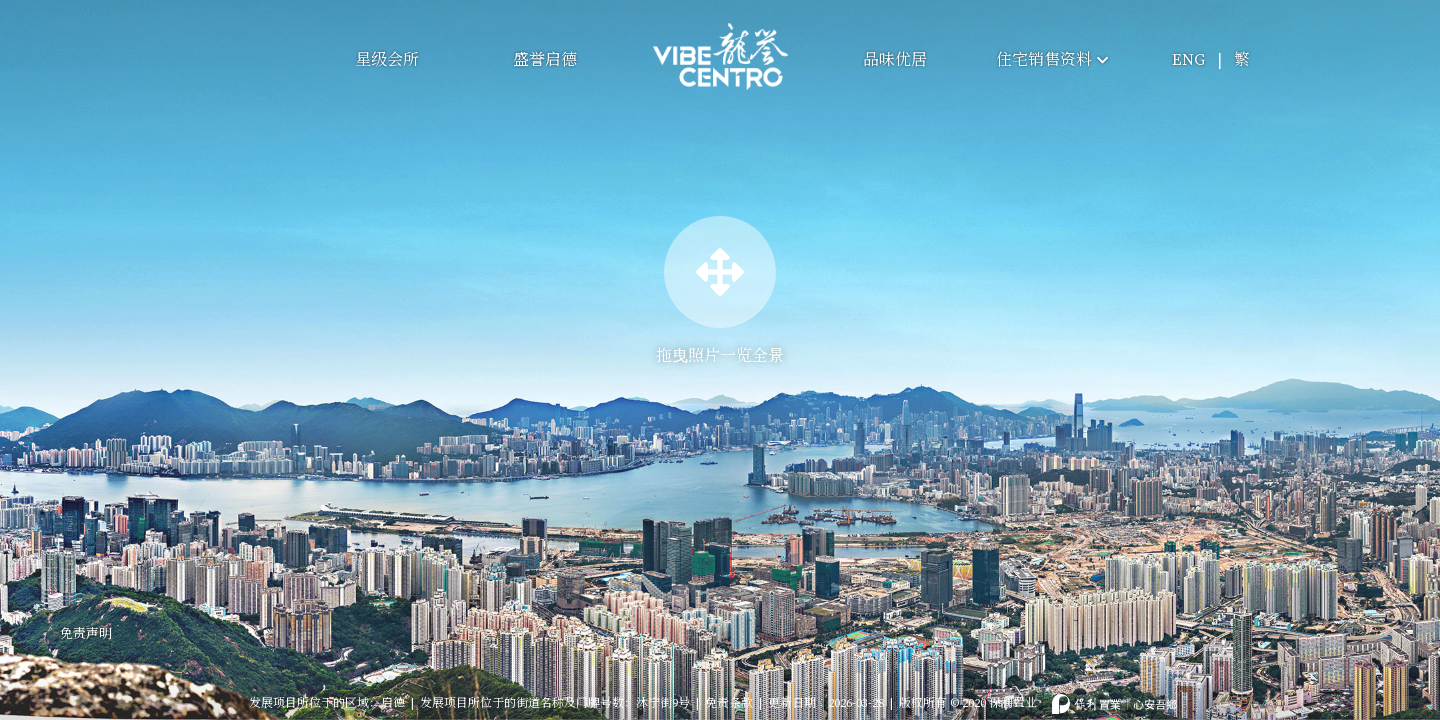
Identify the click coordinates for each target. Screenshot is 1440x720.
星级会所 (387, 60)
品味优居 (895, 60)
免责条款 (729, 691)
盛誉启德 (545, 60)
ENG (1188, 60)
